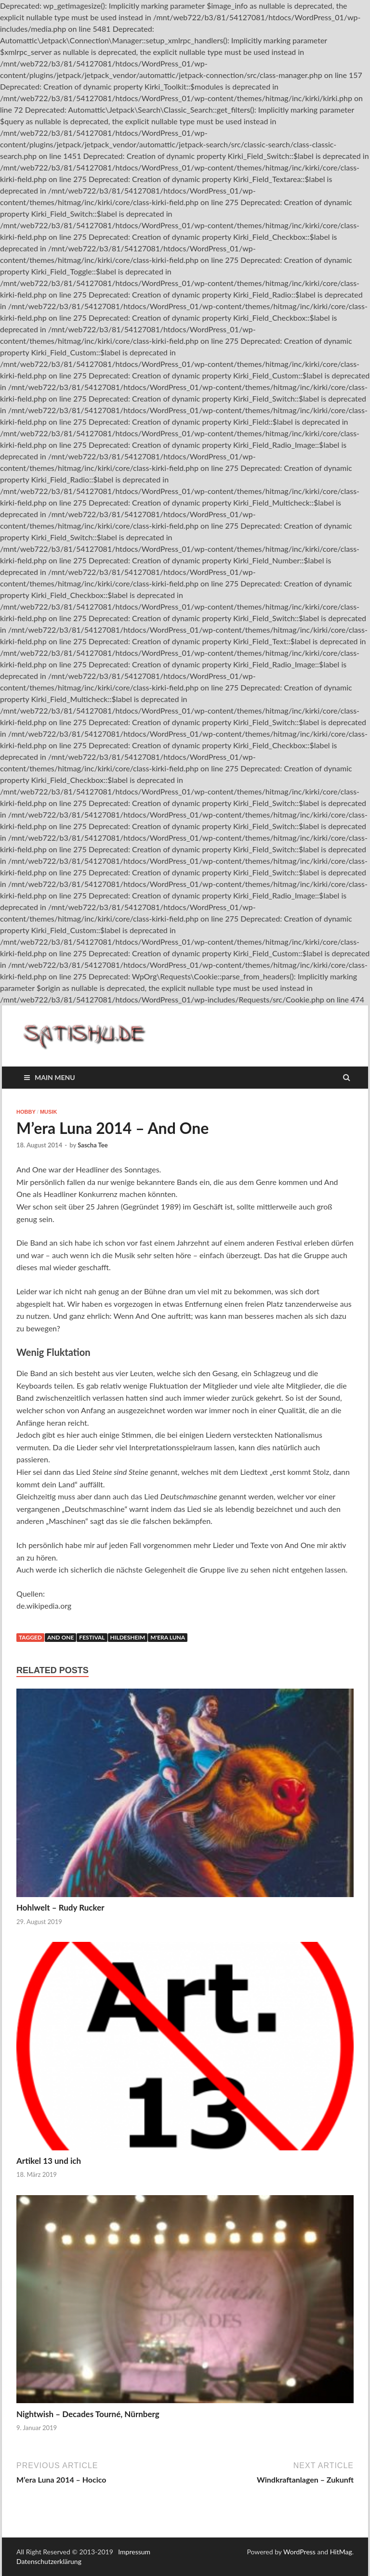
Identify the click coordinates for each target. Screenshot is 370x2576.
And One (60, 1637)
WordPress (299, 2552)
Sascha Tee (92, 1145)
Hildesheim (127, 1637)
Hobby (26, 1112)
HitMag (341, 2552)
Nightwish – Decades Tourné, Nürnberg (87, 2414)
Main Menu (55, 1077)
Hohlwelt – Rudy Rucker (60, 1907)
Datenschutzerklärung (48, 2561)
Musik (48, 1112)
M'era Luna (167, 1637)
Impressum (134, 2552)
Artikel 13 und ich (48, 2161)
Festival (92, 1637)
